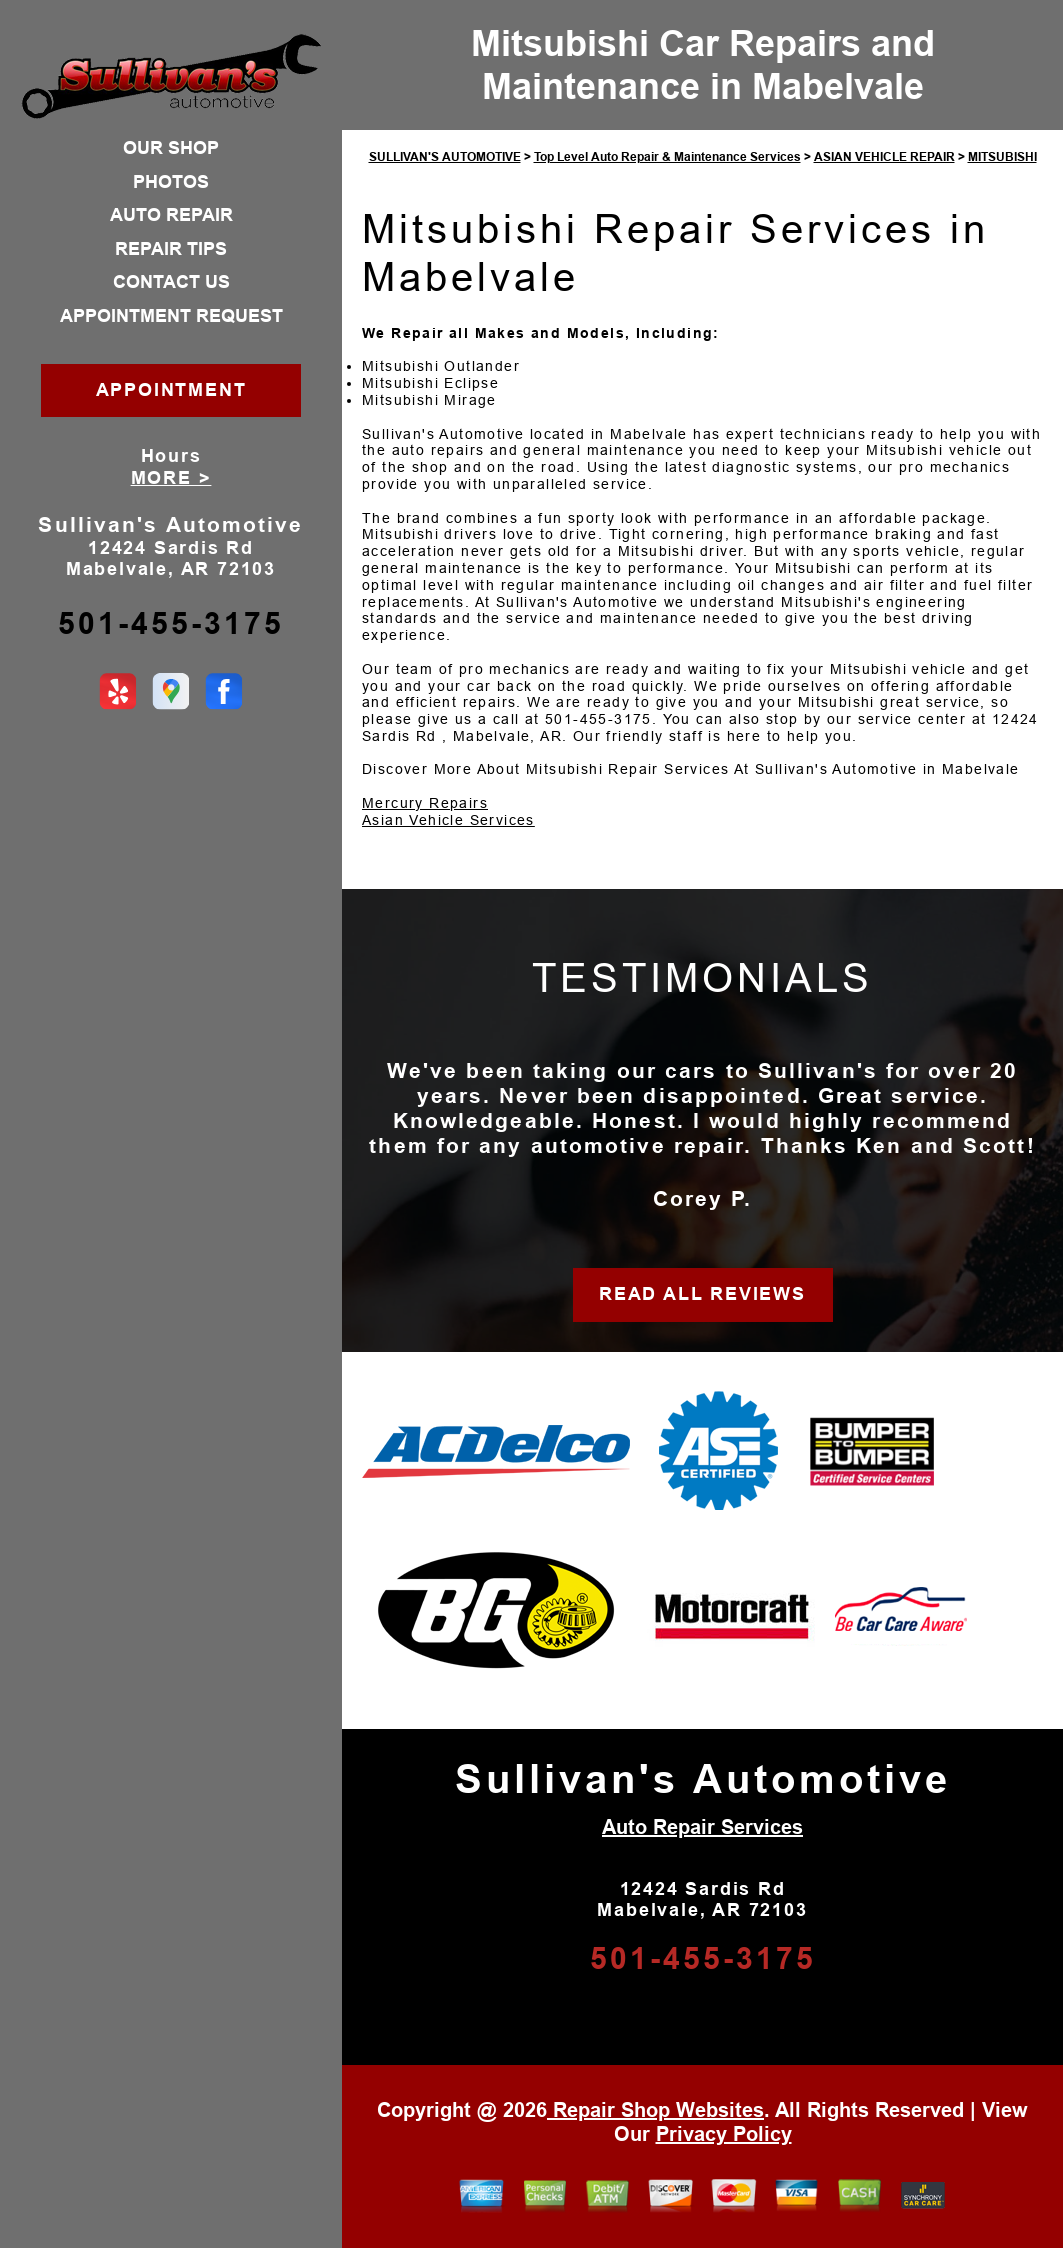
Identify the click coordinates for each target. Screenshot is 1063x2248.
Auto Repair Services (702, 1827)
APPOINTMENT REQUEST (171, 316)
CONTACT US (171, 282)
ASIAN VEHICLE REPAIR (884, 157)
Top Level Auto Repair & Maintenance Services (667, 157)
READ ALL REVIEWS (702, 1294)
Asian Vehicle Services (448, 820)
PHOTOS (171, 182)
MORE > (171, 478)
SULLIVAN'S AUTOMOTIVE (445, 157)
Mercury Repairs (425, 803)
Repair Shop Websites (655, 2110)
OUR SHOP (171, 148)
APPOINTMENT (171, 390)
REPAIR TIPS (171, 249)
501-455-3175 (171, 623)
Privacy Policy (724, 2134)
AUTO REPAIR (171, 215)
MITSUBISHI (1002, 157)
